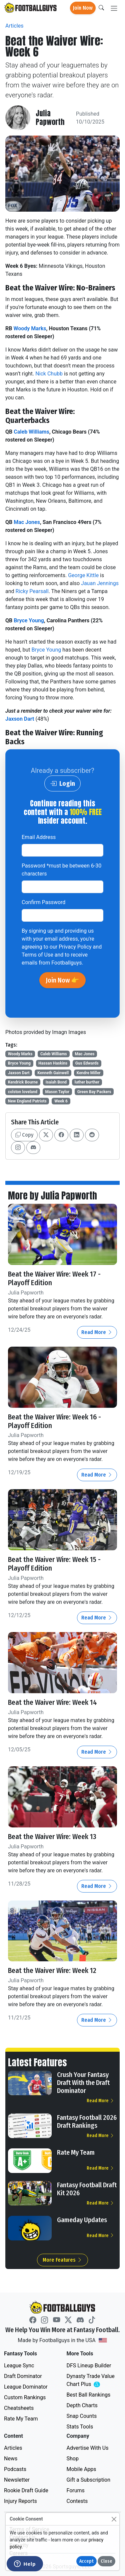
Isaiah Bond (56, 1082)
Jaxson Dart (19, 719)
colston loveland (22, 1091)
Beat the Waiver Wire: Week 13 (52, 1836)
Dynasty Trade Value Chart (92, 2380)
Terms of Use (37, 955)
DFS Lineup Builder (89, 2365)
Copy (24, 1135)
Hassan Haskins (52, 1063)
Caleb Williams (31, 432)
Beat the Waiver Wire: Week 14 (52, 1702)
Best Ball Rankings (89, 2395)
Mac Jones (27, 522)
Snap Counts (82, 2416)
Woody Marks (29, 328)
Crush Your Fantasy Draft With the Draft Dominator (83, 2083)
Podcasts (15, 2469)
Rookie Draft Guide (26, 2490)
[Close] (113, 2519)
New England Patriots (27, 1101)
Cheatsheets (19, 2408)
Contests (77, 2501)
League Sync (19, 2365)
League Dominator (26, 2387)
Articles (14, 26)
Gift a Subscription (89, 2480)
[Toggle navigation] (114, 8)
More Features (62, 2260)
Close (106, 2561)
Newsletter (17, 2480)
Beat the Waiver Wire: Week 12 (52, 1970)
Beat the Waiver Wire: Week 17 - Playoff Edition (54, 1278)
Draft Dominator (23, 2376)
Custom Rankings (25, 2397)
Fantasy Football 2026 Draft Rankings (87, 2121)
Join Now (83, 8)
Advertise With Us (88, 2448)
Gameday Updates (82, 2220)
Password (61, 870)
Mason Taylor (57, 1091)
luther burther (87, 1082)
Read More (97, 1332)
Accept (86, 2561)
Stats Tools (80, 2426)
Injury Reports (20, 2501)
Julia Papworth (50, 118)
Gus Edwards (87, 1063)
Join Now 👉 (62, 980)
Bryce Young (29, 620)
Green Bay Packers (94, 1091)
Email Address (39, 837)
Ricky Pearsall (32, 591)
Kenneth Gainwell (53, 1073)
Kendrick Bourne (23, 1082)
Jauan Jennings (100, 583)
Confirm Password (43, 902)
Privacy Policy (75, 947)
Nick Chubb (49, 373)
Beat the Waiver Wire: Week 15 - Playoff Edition (54, 1564)
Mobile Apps (81, 2469)
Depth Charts (82, 2405)
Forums (76, 2490)
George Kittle (83, 575)
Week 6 (61, 1101)
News (10, 2458)
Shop (73, 2458)
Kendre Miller (89, 1073)
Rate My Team (76, 2152)
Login (62, 783)
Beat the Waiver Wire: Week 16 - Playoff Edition (54, 1421)
